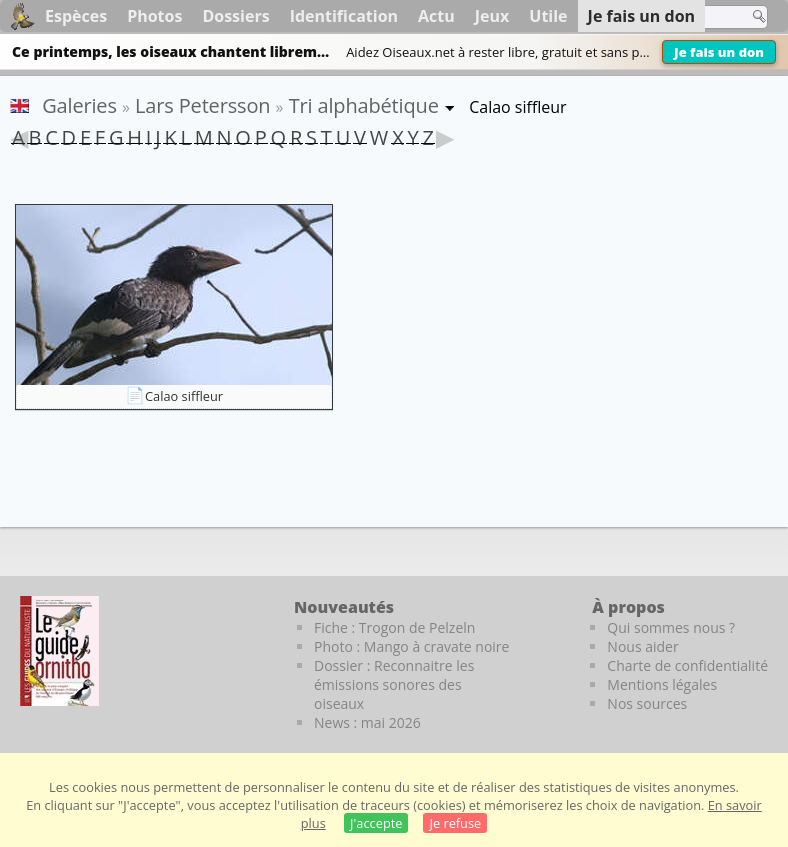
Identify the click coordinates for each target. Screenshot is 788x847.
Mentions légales (662, 684)
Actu (436, 16)
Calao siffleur (184, 396)
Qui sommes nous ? (671, 627)
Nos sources (647, 703)
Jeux (492, 16)
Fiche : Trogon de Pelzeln (394, 627)
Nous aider (642, 646)
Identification (344, 16)
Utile (548, 16)
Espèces (76, 16)
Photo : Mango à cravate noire (411, 646)
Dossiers (235, 16)
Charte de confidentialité (687, 665)
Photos (154, 16)
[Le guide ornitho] (59, 651)
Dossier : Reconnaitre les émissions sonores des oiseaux (394, 684)
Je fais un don (719, 52)
